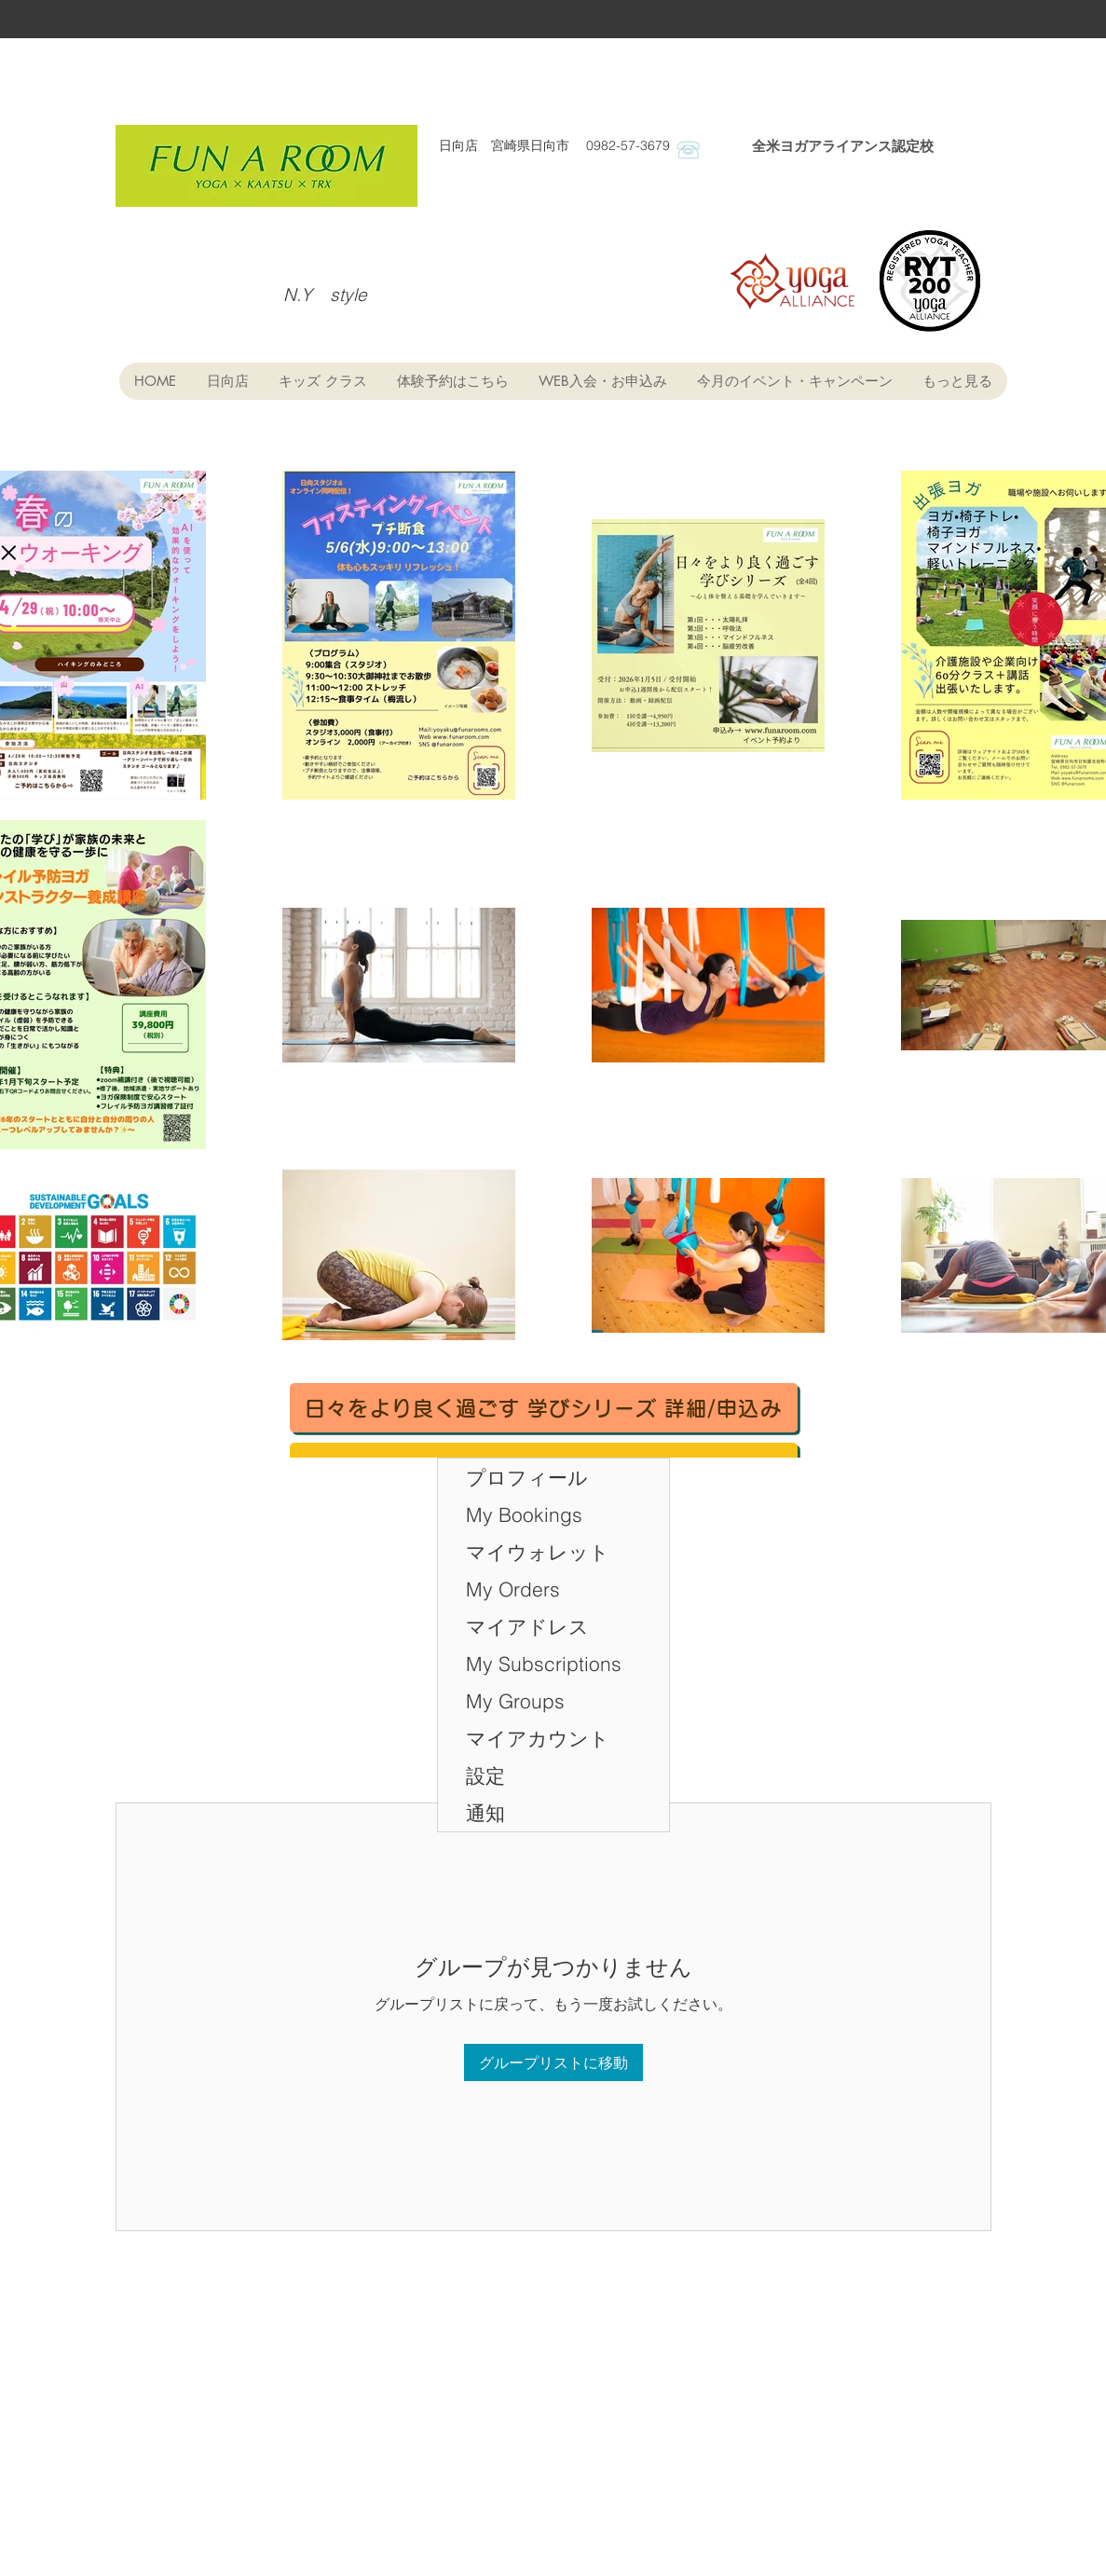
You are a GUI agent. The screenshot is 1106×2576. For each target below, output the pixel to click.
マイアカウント (537, 1738)
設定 (485, 1775)
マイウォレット (537, 1552)
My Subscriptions (543, 1663)
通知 (485, 1813)
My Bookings (524, 1514)
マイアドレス (527, 1626)
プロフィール (527, 1477)
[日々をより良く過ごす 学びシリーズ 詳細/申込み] (544, 1407)
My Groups (515, 1701)
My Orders (513, 1589)
